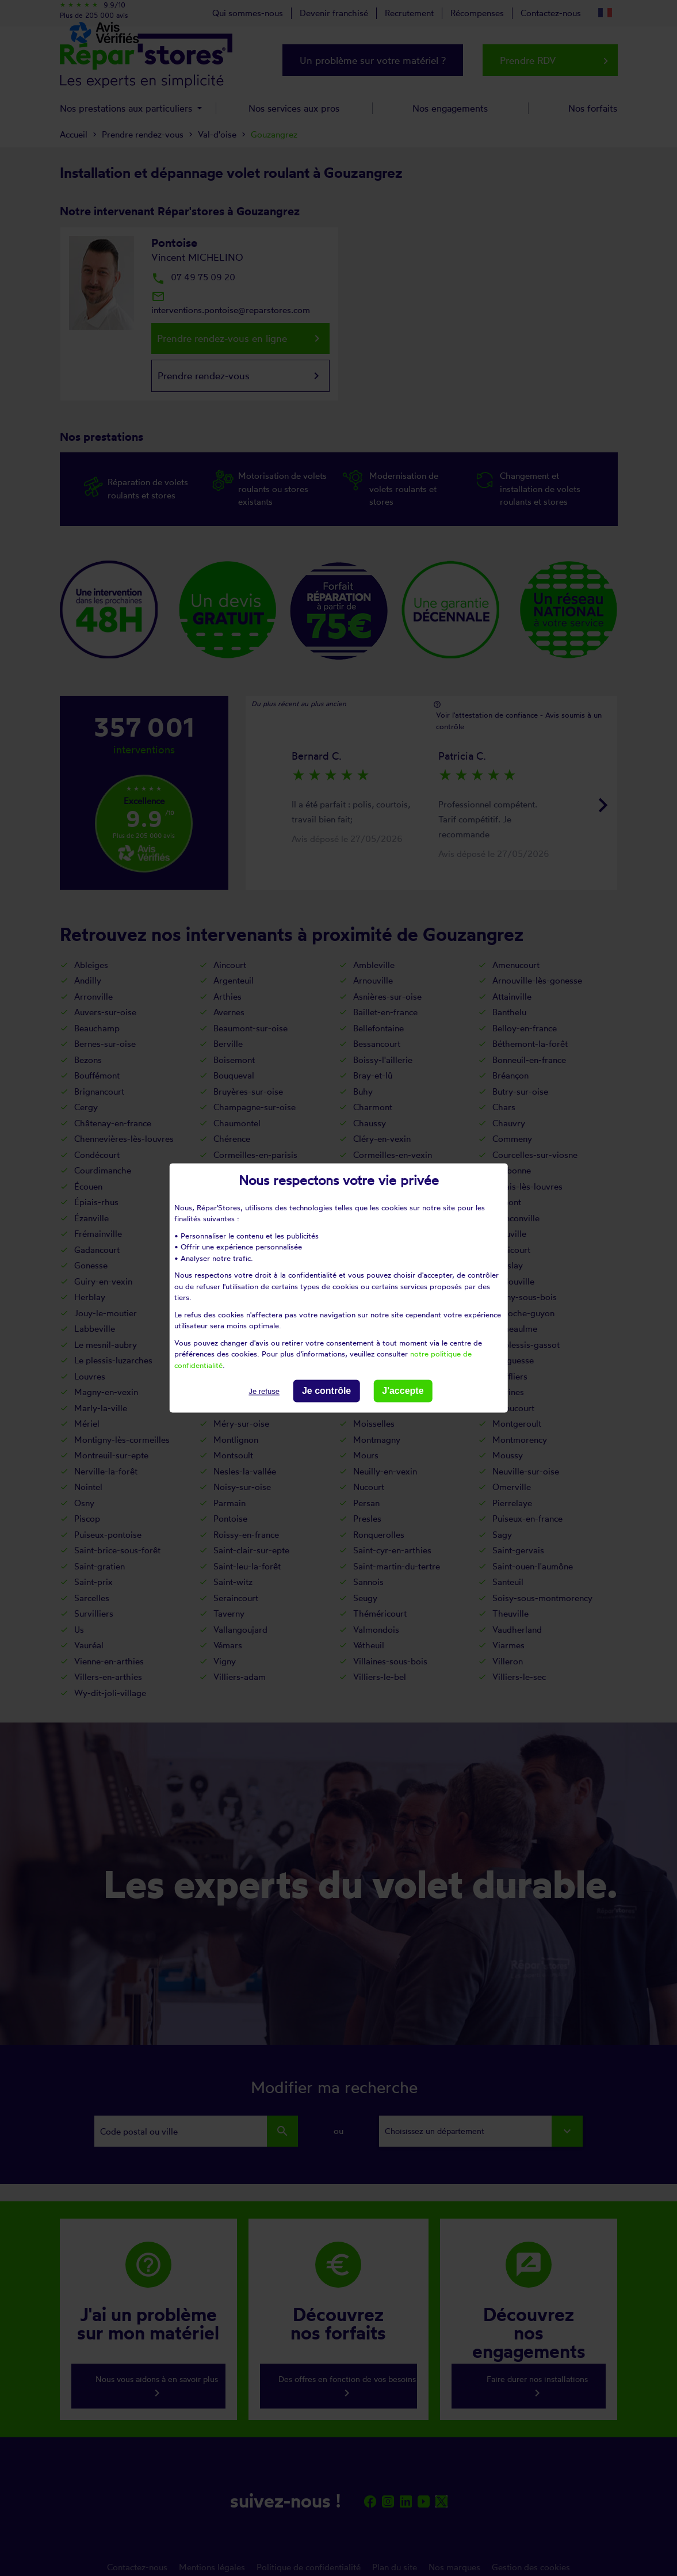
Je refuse (263, 1391)
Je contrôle (326, 1391)
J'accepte (402, 1391)
